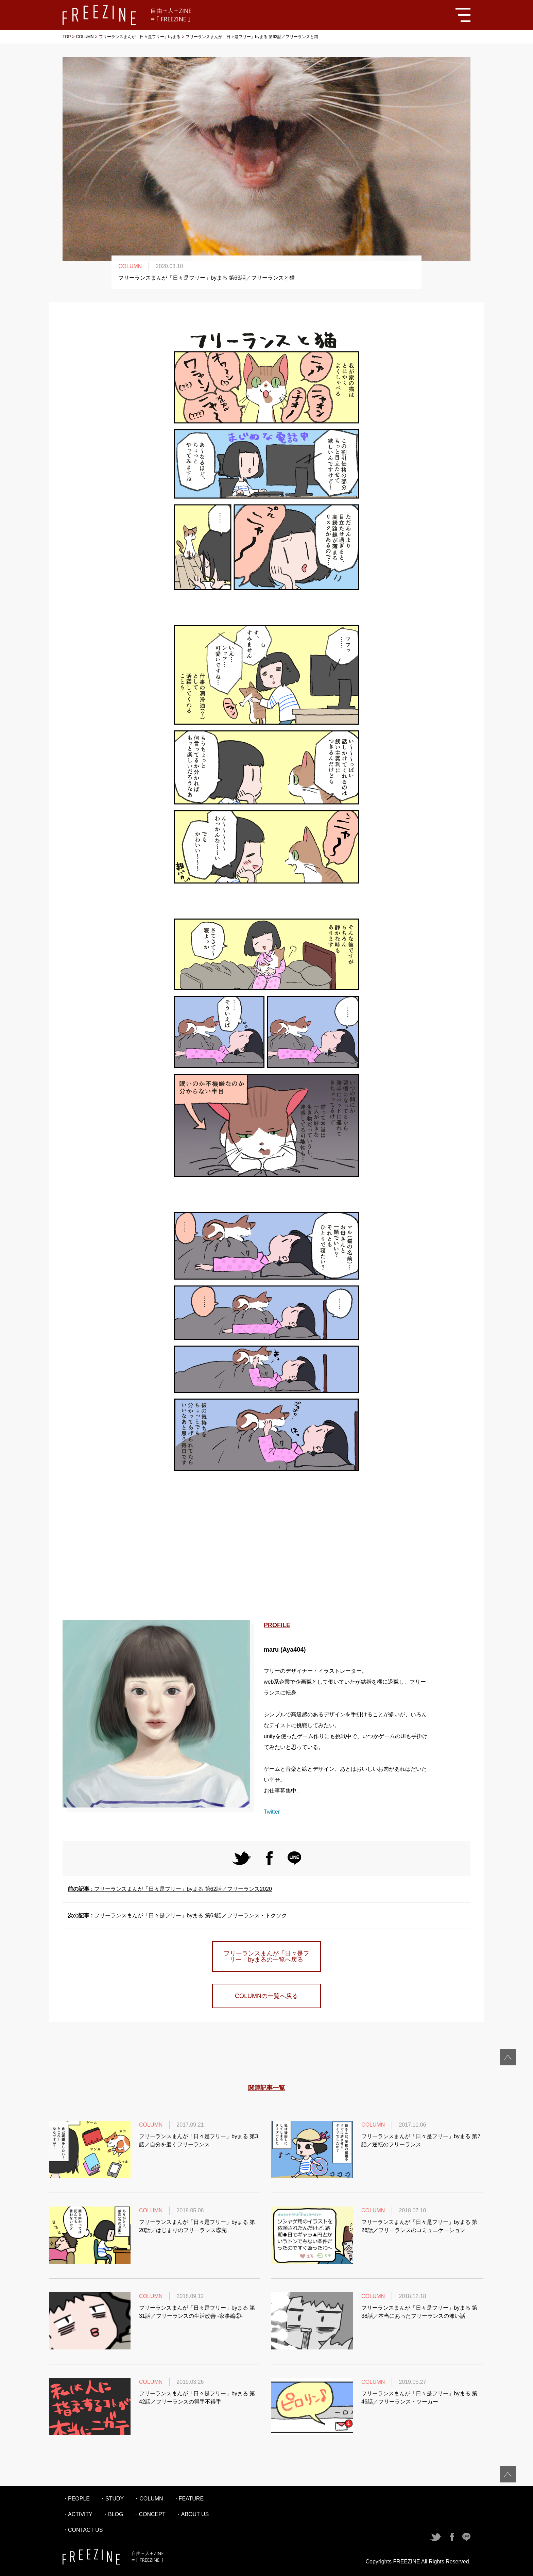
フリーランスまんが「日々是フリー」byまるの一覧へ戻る (266, 1956)
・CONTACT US (83, 2530)
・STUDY (112, 2498)
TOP (67, 36)
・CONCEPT (149, 2514)
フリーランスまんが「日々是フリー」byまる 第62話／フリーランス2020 (170, 1889)
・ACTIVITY (77, 2514)
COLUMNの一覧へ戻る (266, 1996)
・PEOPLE (76, 2498)
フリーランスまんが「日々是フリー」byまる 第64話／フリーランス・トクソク (177, 1915)
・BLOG (113, 2514)
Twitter (272, 1812)
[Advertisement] (266, 1548)
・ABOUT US (192, 2514)
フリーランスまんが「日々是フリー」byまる (140, 36)
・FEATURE (188, 2498)
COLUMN (84, 36)
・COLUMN (148, 2498)
